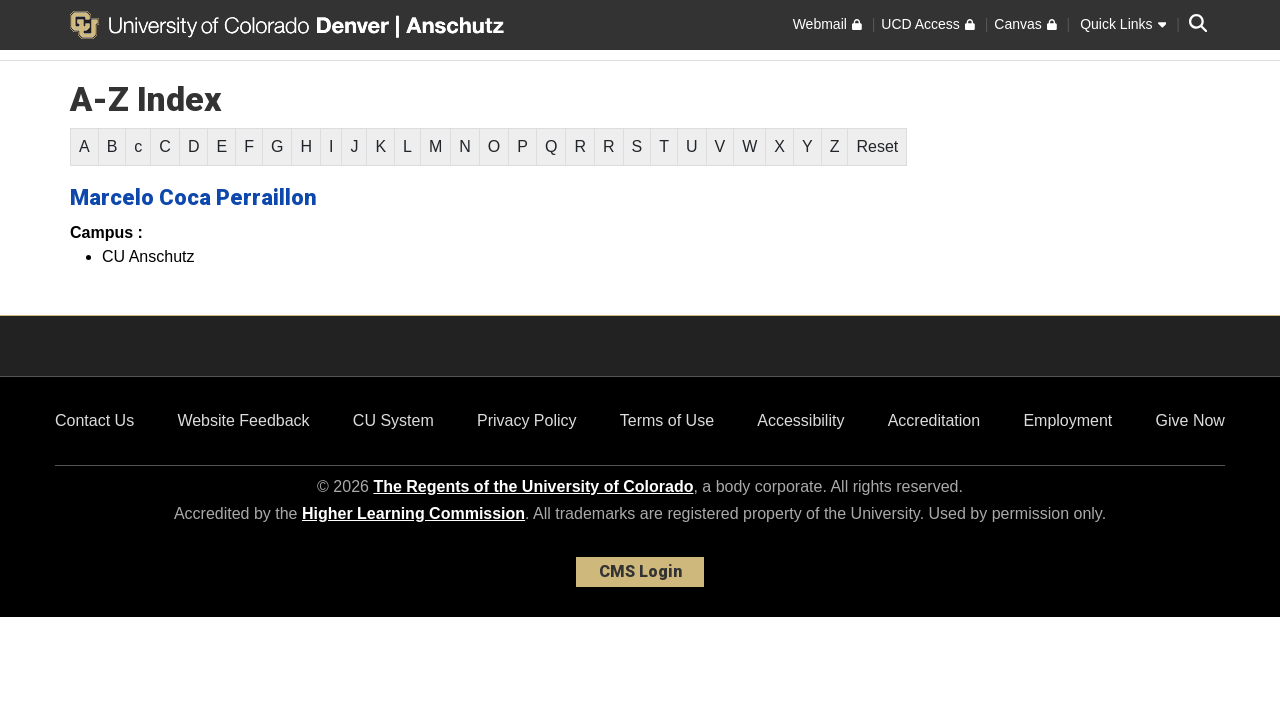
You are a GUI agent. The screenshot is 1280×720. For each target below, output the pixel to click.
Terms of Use (667, 420)
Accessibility (800, 420)
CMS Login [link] (640, 571)
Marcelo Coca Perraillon (193, 197)
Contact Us (94, 420)
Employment (1067, 420)
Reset (877, 146)
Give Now (1190, 420)
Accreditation (934, 420)
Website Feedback (243, 420)
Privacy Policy (527, 420)
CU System (393, 420)
